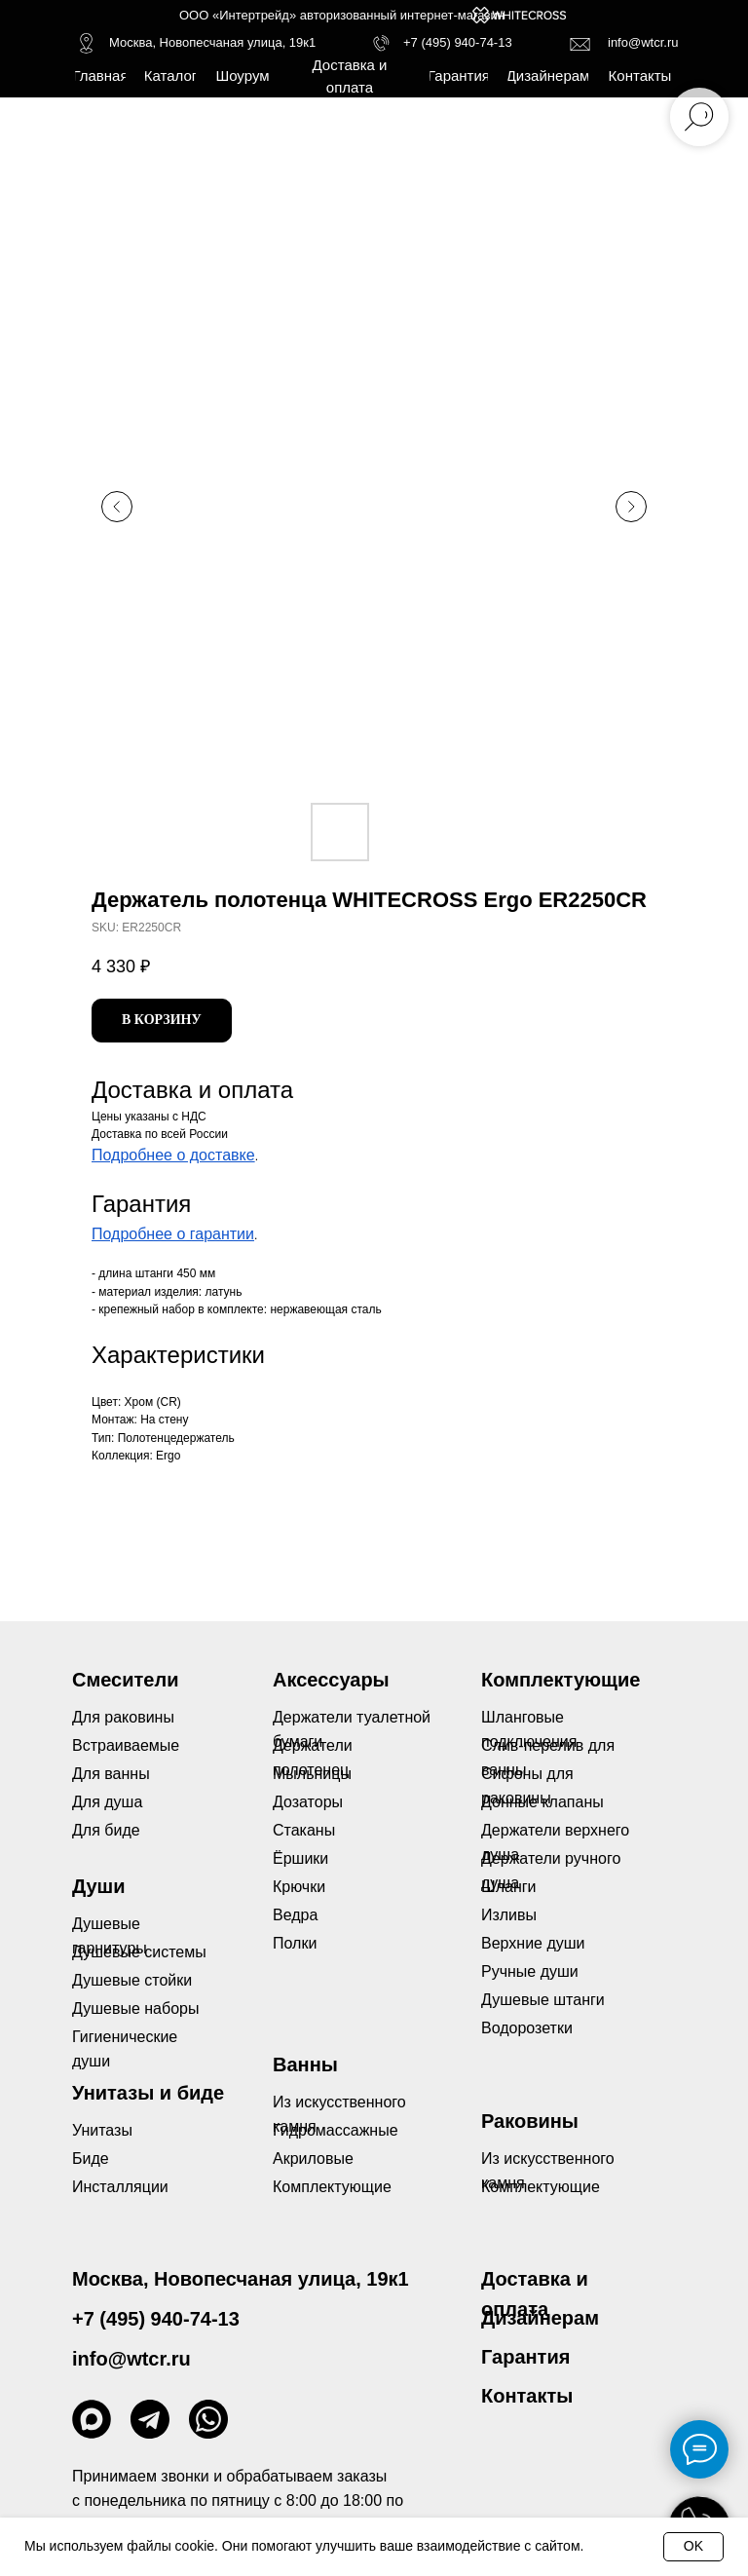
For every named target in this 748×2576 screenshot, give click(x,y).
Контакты (527, 2395)
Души (99, 1886)
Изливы (509, 1915)
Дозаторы (308, 1802)
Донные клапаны (542, 1802)
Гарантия (525, 2357)
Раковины (530, 2121)
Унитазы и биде (148, 2092)
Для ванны (111, 1773)
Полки (295, 1943)
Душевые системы (139, 1952)
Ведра (295, 1915)
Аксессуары (331, 1679)
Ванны (305, 2064)
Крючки (299, 1886)
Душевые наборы (135, 2008)
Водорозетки (527, 2028)
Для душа (107, 1802)
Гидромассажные (335, 2130)
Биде (90, 2158)
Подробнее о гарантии (173, 1234)
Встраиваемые (125, 1745)
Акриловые (313, 2158)
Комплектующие (540, 2186)
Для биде (106, 1830)
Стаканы (304, 1830)
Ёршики (300, 1858)
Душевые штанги (543, 1999)
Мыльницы (312, 1773)
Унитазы (102, 2130)
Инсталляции (120, 2186)
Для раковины (123, 1717)
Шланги (509, 1886)
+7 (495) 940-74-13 (457, 42)
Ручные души (530, 1971)
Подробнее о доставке (173, 1155)
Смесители (125, 1679)
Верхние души (533, 1943)
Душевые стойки (132, 1980)
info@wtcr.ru (643, 42)
